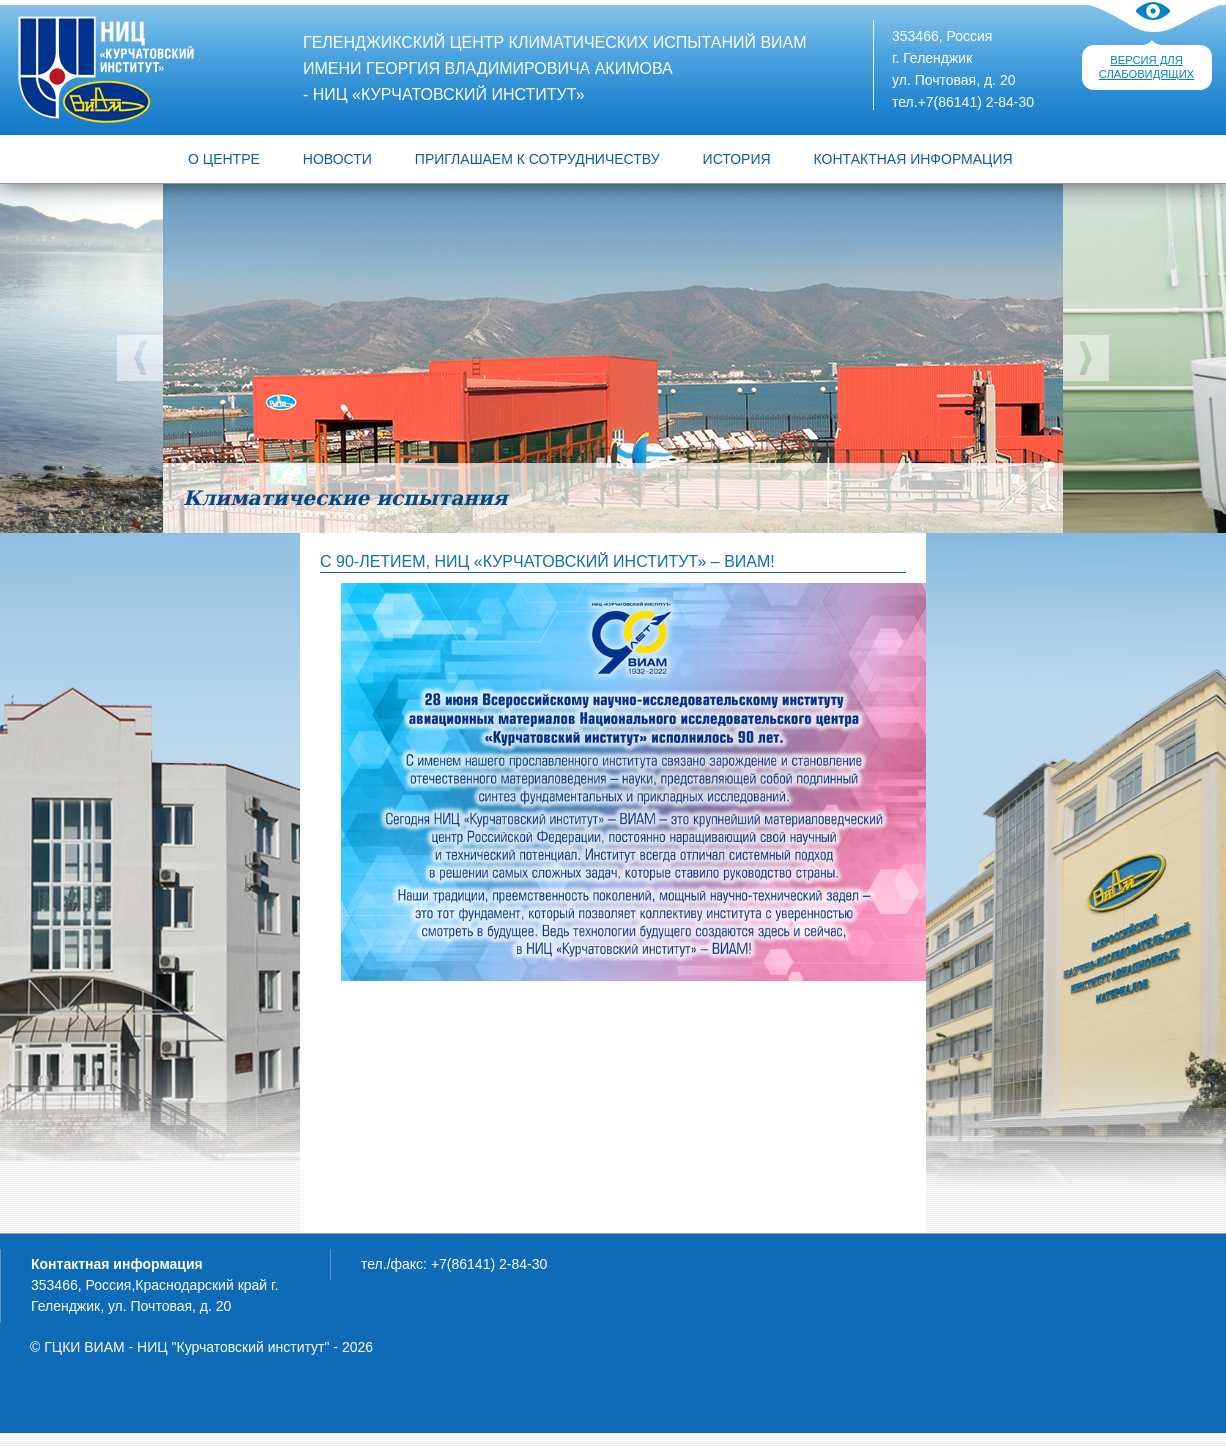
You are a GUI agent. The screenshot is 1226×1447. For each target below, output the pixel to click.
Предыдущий (140, 358)
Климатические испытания (345, 498)
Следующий (1086, 358)
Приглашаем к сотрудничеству (537, 159)
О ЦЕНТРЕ (224, 159)
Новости (337, 159)
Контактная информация (913, 159)
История (737, 159)
